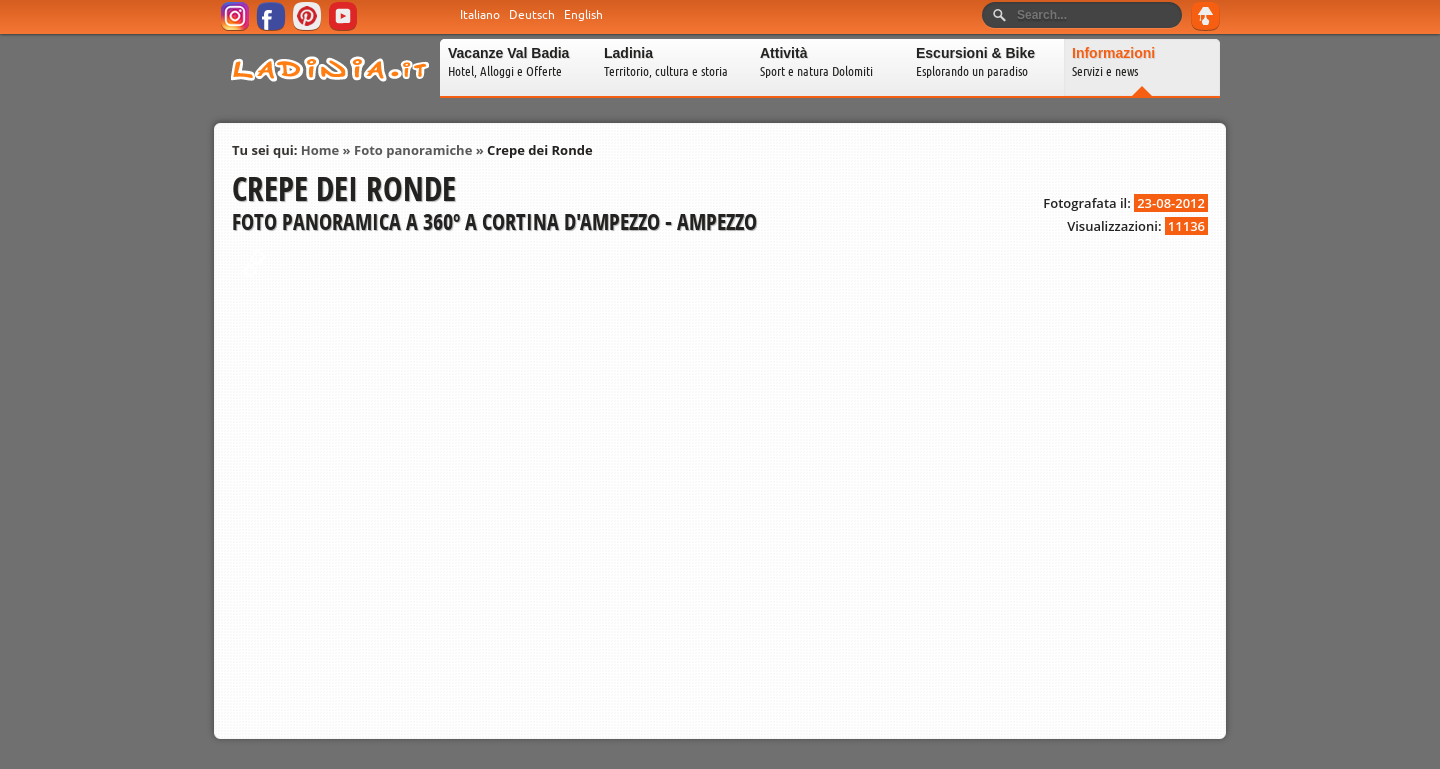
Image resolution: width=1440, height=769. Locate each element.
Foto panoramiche (413, 150)
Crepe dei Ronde (540, 150)
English (583, 15)
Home (320, 150)
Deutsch (532, 15)
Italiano (480, 15)
